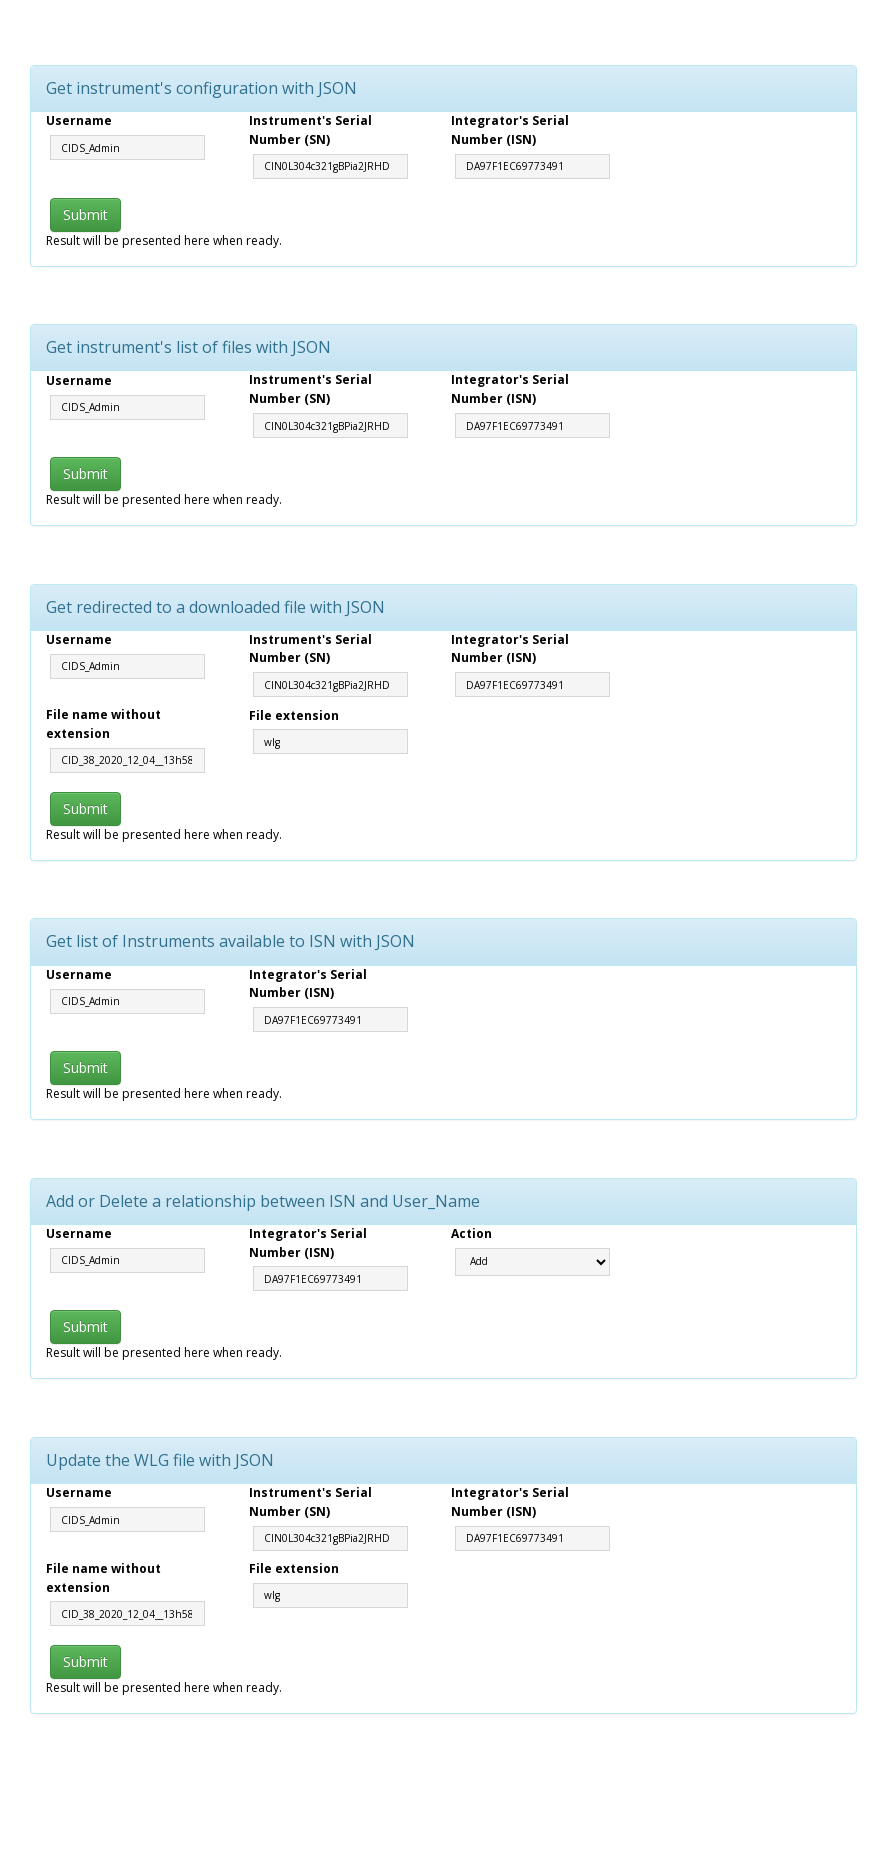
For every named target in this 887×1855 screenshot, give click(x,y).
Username (79, 120)
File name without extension (103, 724)
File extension (294, 715)
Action (471, 1233)
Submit (85, 214)
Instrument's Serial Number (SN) (310, 130)
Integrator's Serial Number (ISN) (510, 130)
